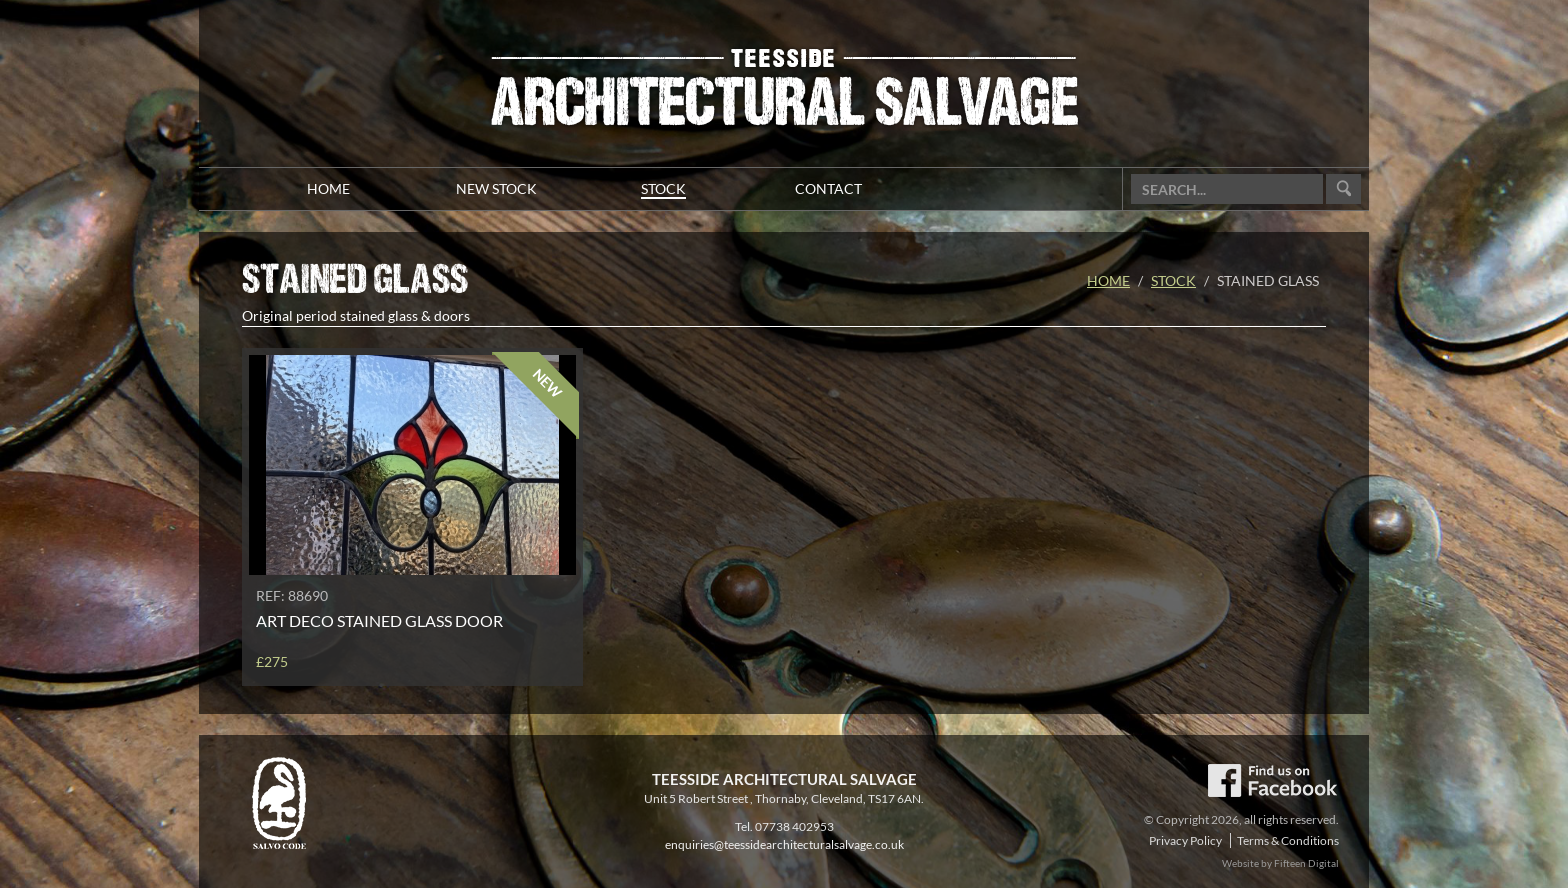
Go (1343, 189)
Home (1108, 280)
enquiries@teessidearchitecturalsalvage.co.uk (784, 844)
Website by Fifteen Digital (1280, 863)
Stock (1173, 280)
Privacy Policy (1185, 840)
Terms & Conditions (1288, 840)
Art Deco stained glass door (379, 620)
